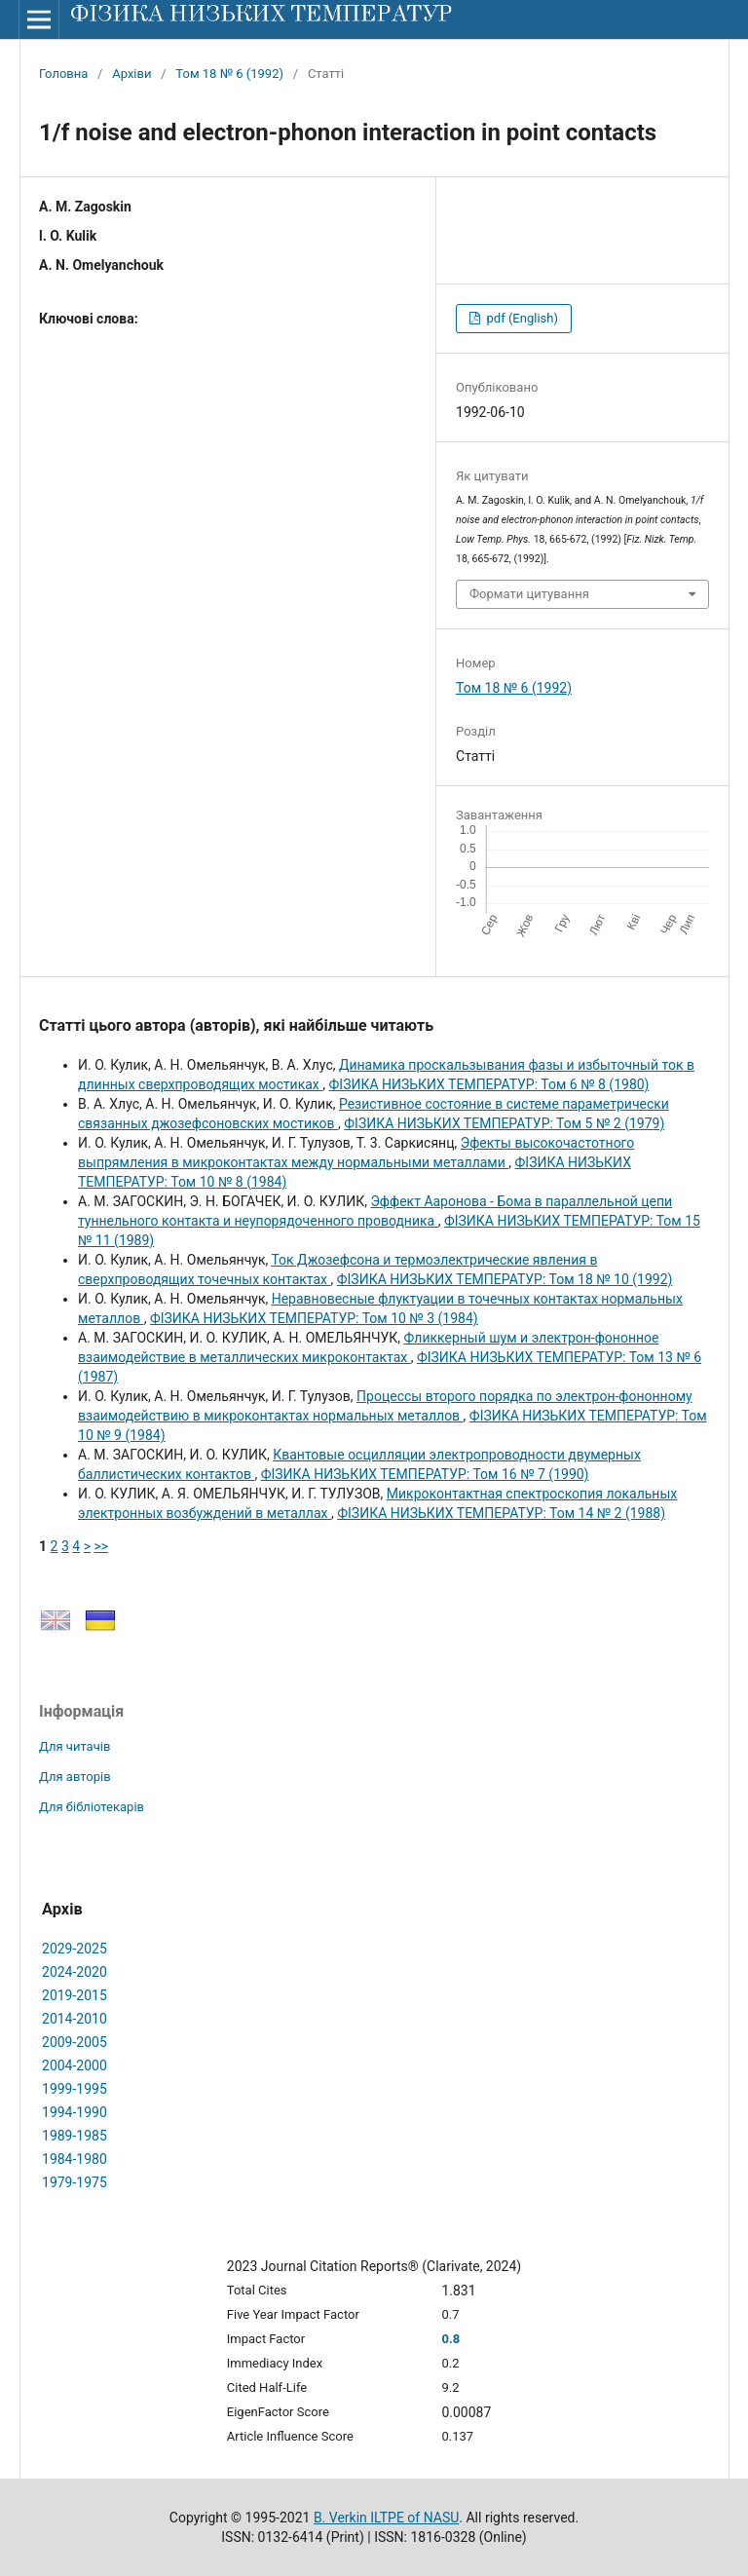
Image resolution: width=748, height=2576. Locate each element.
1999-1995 (74, 2089)
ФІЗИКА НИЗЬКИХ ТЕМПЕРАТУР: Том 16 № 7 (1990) (425, 1474)
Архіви (131, 73)
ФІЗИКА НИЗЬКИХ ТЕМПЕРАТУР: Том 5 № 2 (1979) (504, 1123)
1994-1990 (74, 2112)
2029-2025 (74, 1948)
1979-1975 (74, 2182)
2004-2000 (74, 2065)
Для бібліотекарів (91, 1806)
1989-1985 (74, 2135)
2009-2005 (74, 2042)
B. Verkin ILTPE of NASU (386, 2517)
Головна (63, 73)
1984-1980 (74, 2159)
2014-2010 (74, 2019)
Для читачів (74, 1746)
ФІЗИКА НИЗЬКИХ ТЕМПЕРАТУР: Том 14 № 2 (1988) (501, 1513)
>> (101, 1546)
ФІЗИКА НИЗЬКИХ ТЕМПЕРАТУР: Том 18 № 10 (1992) (505, 1279)
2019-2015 (74, 1995)
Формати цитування (529, 594)
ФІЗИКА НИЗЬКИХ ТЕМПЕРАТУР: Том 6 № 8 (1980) (489, 1084)
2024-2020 (74, 1972)
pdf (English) (520, 318)
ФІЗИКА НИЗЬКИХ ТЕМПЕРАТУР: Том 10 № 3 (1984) (314, 1318)
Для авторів (75, 1776)
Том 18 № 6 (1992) (229, 73)
